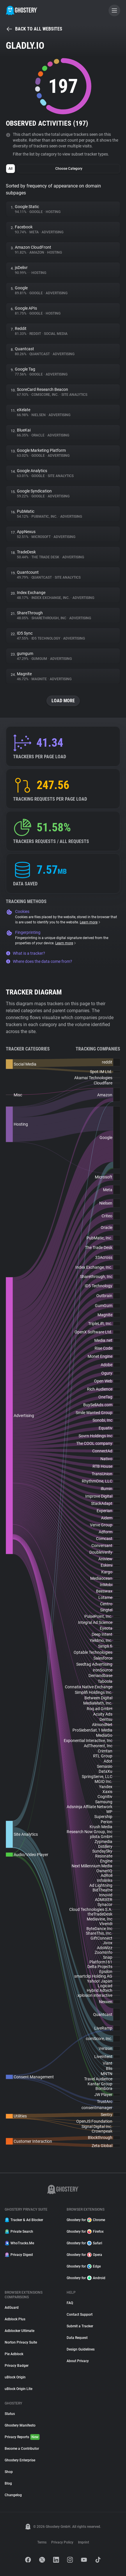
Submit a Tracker (80, 2326)
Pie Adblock (14, 2354)
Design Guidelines (81, 2349)
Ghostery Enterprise (20, 2460)
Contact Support (80, 2315)
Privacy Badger (17, 2366)
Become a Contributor (22, 2449)
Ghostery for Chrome (86, 2220)
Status (10, 2414)
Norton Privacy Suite (21, 2342)
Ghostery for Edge (84, 2266)
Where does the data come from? (39, 961)
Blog (8, 2483)
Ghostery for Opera (84, 2254)
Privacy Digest (19, 2254)
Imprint (83, 2542)
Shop (9, 2472)
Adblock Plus (15, 2319)
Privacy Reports (22, 2437)
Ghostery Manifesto (20, 2425)
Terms (42, 2542)
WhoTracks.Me (19, 2243)
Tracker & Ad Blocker (24, 2220)
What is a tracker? (25, 953)
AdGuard (12, 2308)
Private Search (19, 2231)
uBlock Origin (15, 2377)
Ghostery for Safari (84, 2243)
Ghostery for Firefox (85, 2231)
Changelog (13, 2495)
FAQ (70, 2303)
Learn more (90, 922)
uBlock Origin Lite (18, 2389)
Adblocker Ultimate (19, 2331)
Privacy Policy (62, 2542)
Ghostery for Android (86, 2278)
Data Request (77, 2338)
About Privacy (78, 2361)
